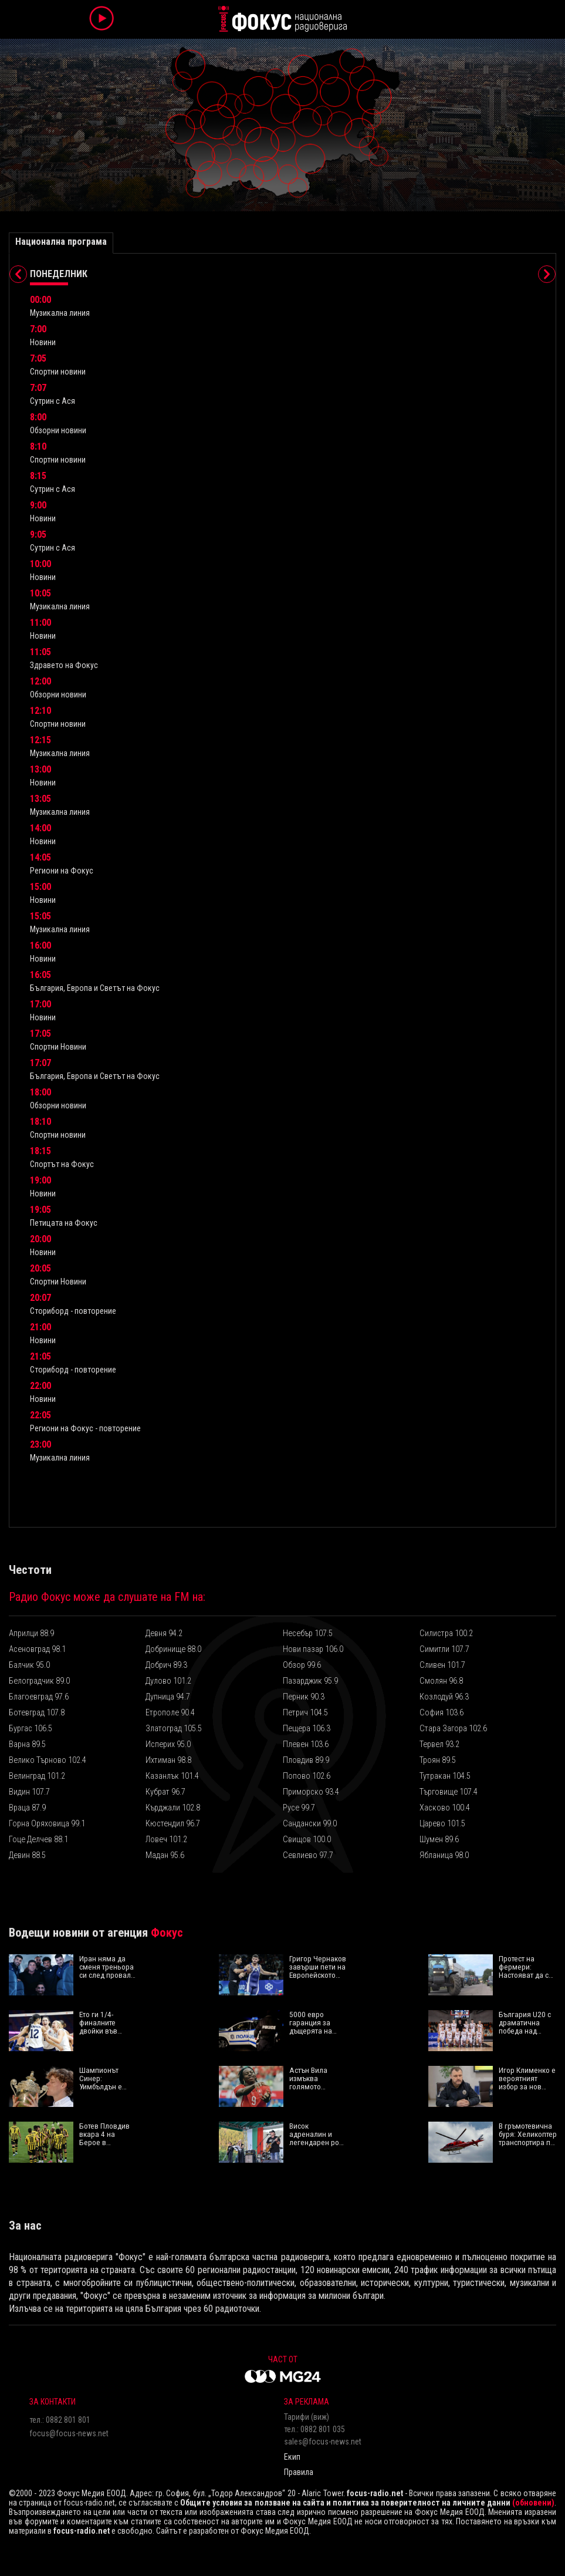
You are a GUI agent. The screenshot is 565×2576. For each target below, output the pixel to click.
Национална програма (61, 241)
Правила (298, 2472)
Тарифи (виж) (306, 2417)
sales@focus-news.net (322, 2441)
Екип (292, 2457)
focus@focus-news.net (69, 2433)
